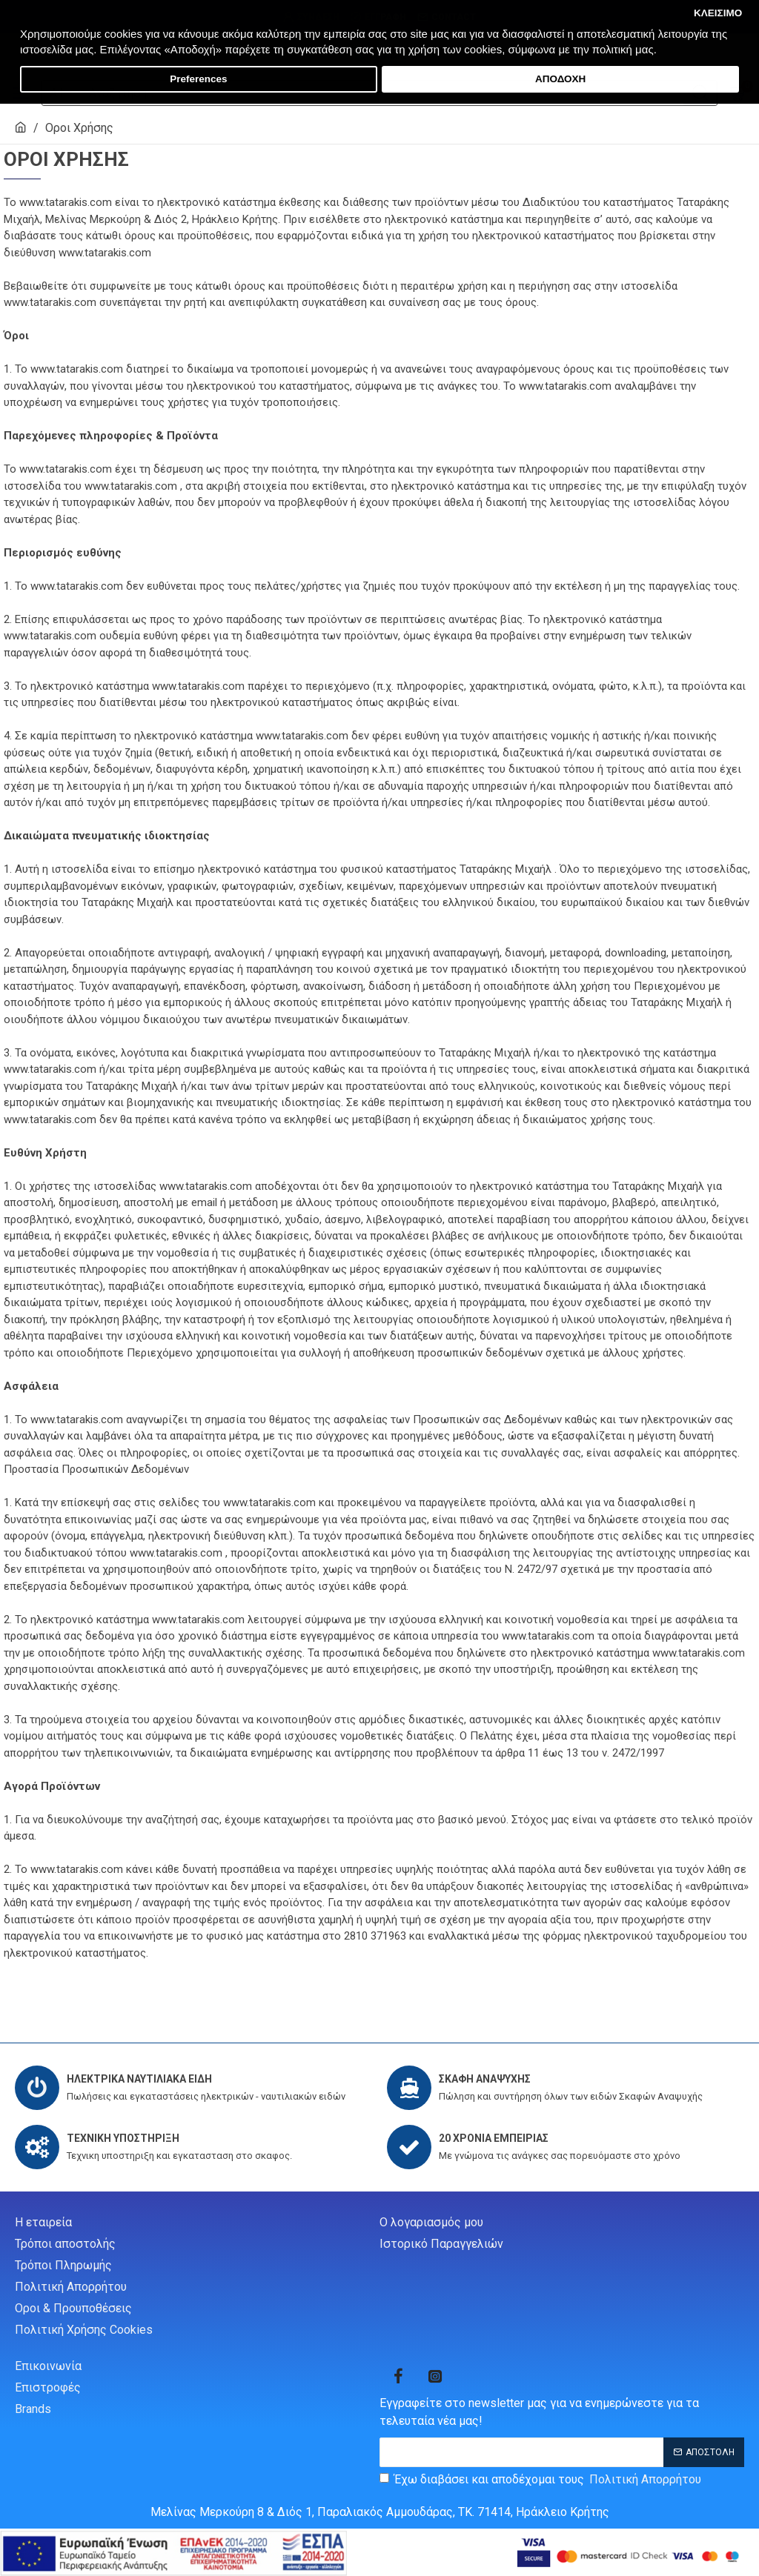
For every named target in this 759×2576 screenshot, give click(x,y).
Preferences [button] (198, 78)
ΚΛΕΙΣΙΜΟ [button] (718, 13)
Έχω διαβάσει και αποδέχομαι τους (541, 2480)
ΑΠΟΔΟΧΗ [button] (560, 78)
